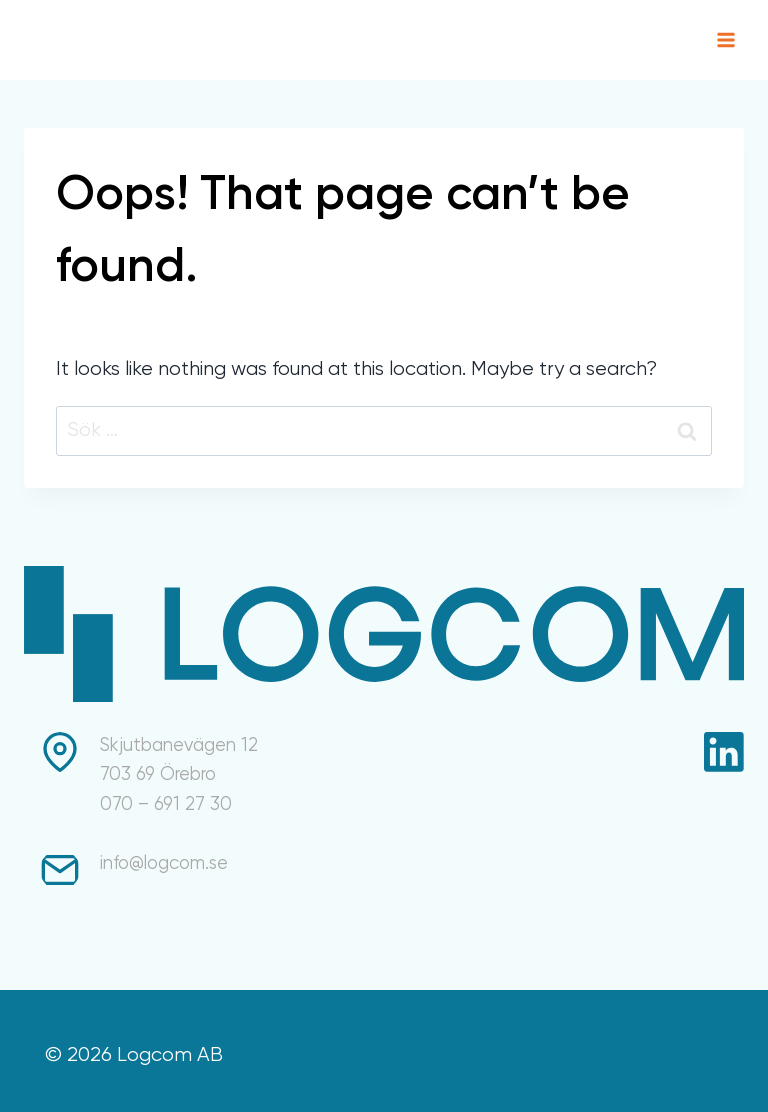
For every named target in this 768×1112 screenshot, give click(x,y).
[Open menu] (725, 39)
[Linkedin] (724, 752)
